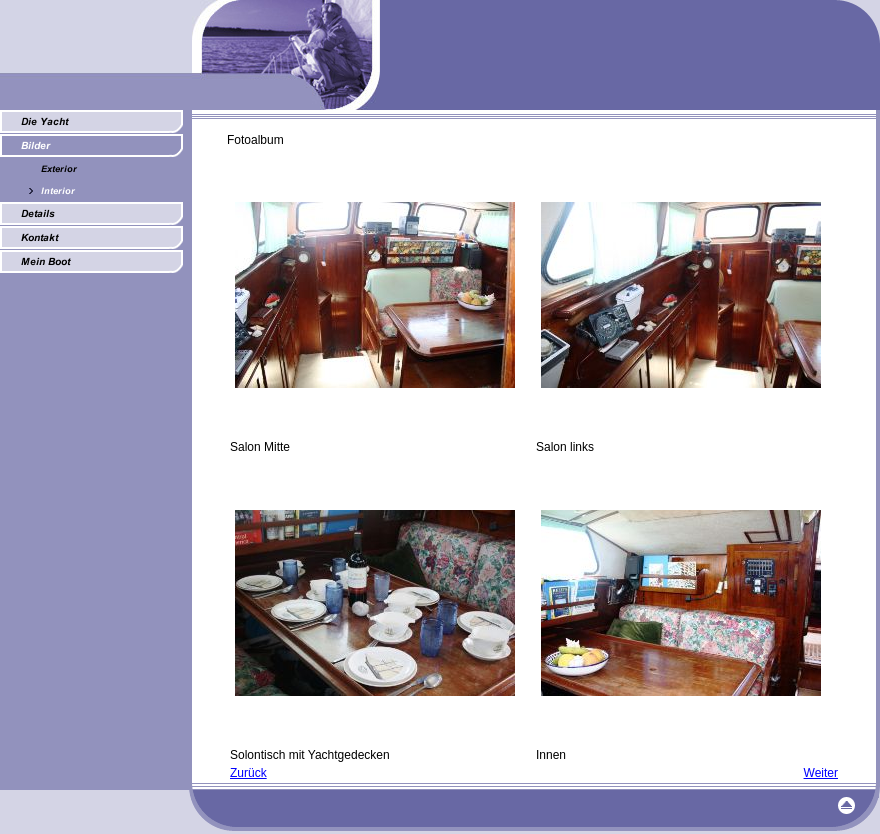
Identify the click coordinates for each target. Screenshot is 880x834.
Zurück (248, 773)
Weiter (821, 773)
